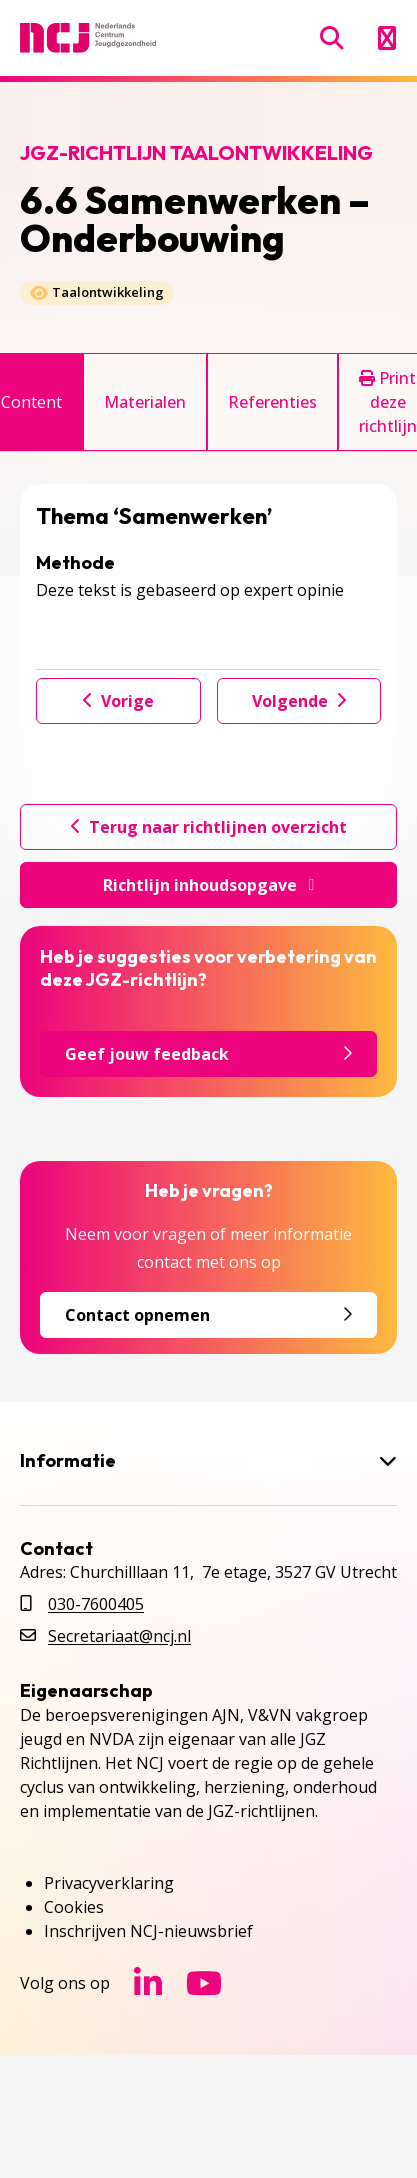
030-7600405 (96, 1604)
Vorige (118, 701)
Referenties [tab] (272, 402)
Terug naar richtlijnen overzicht (209, 827)
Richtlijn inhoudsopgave (209, 885)
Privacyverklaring (109, 1883)
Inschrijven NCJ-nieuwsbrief (148, 1931)
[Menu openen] (386, 38)
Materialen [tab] (145, 402)
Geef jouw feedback (208, 1054)
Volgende (299, 701)
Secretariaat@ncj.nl (119, 1636)
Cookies (74, 1907)
